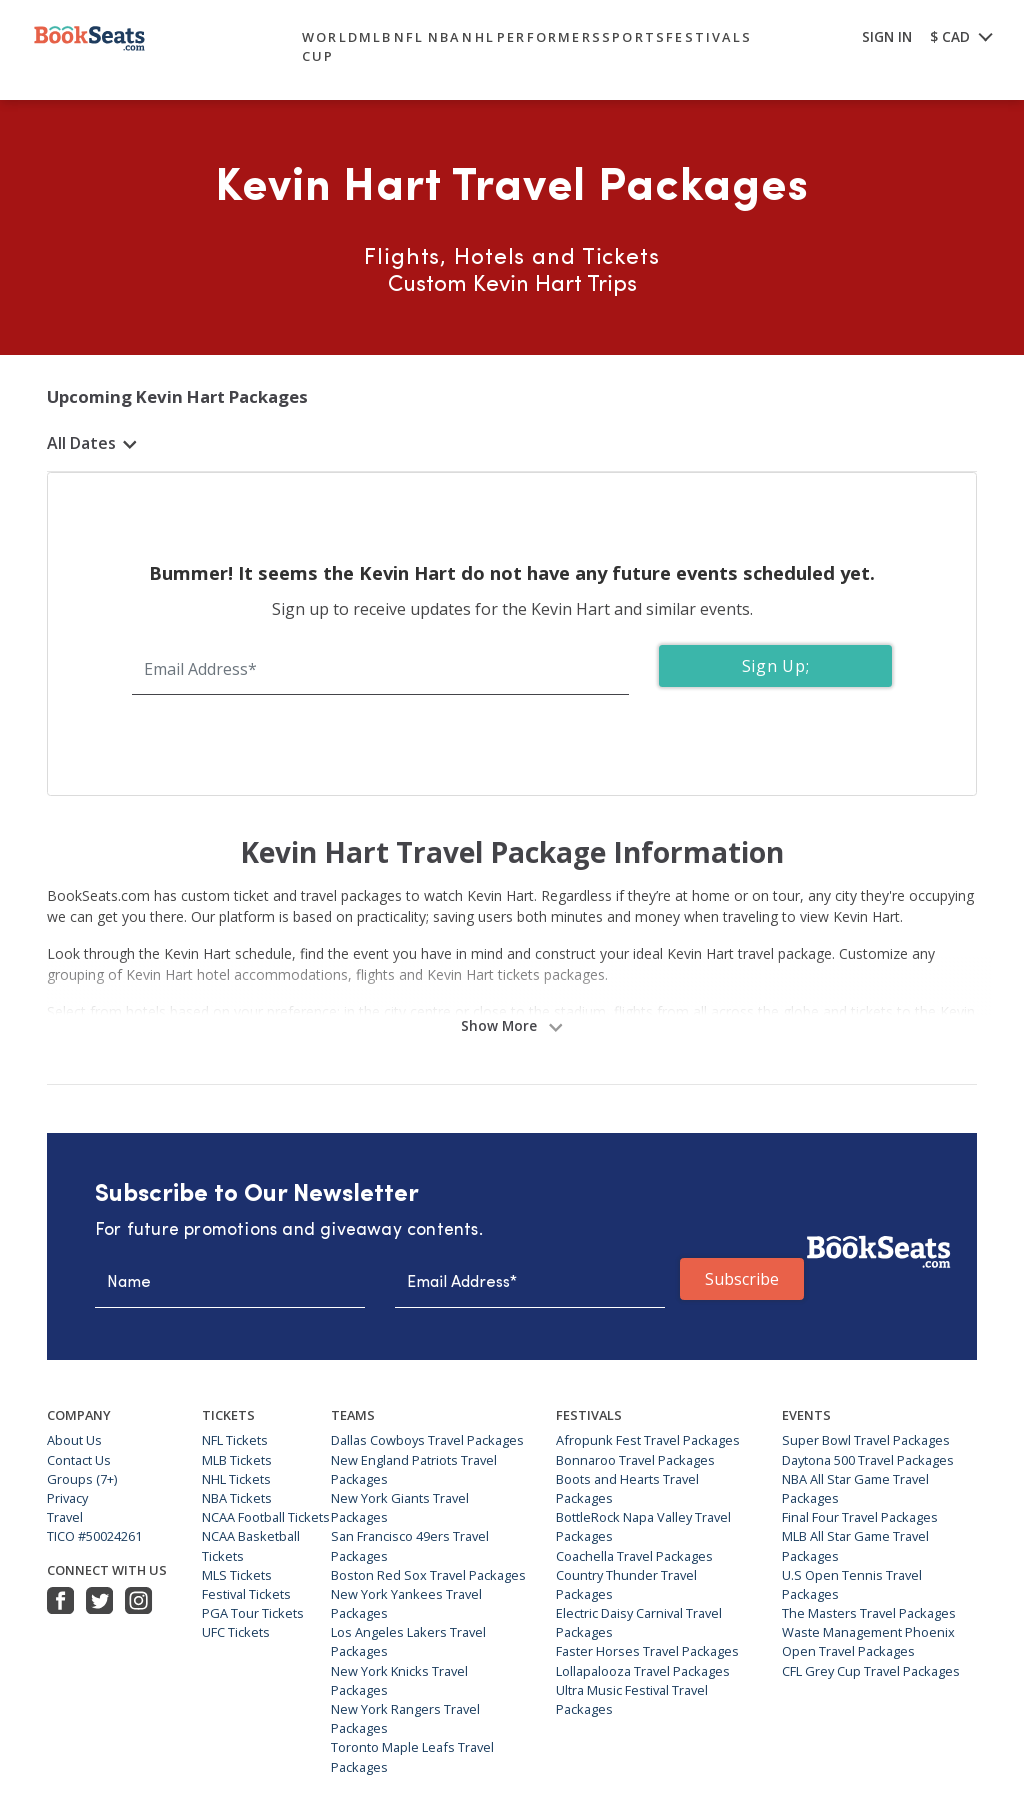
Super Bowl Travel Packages (866, 1440)
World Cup (330, 46)
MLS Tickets (237, 1575)
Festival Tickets (246, 1594)
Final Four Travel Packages (860, 1517)
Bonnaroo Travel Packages (635, 1460)
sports (634, 37)
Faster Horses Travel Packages (647, 1651)
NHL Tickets (236, 1479)
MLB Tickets (237, 1460)
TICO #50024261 (94, 1536)
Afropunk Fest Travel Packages (648, 1440)
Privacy (67, 1498)
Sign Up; (776, 666)
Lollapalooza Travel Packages (643, 1671)
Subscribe (742, 1279)
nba (444, 37)
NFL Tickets (235, 1440)
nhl (478, 37)
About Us (74, 1440)
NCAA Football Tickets (266, 1517)
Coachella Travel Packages (634, 1556)
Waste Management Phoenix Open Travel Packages (868, 1641)
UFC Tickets (236, 1632)
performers (549, 37)
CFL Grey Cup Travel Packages (871, 1671)
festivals (709, 37)
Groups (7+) (82, 1479)
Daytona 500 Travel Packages (868, 1460)
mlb (376, 37)
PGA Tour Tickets (253, 1613)
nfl (409, 37)
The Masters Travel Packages (869, 1613)
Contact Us (79, 1460)
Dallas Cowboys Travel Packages (427, 1440)
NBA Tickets (237, 1498)
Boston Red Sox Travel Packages (428, 1575)
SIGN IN (887, 36)
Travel (65, 1517)
